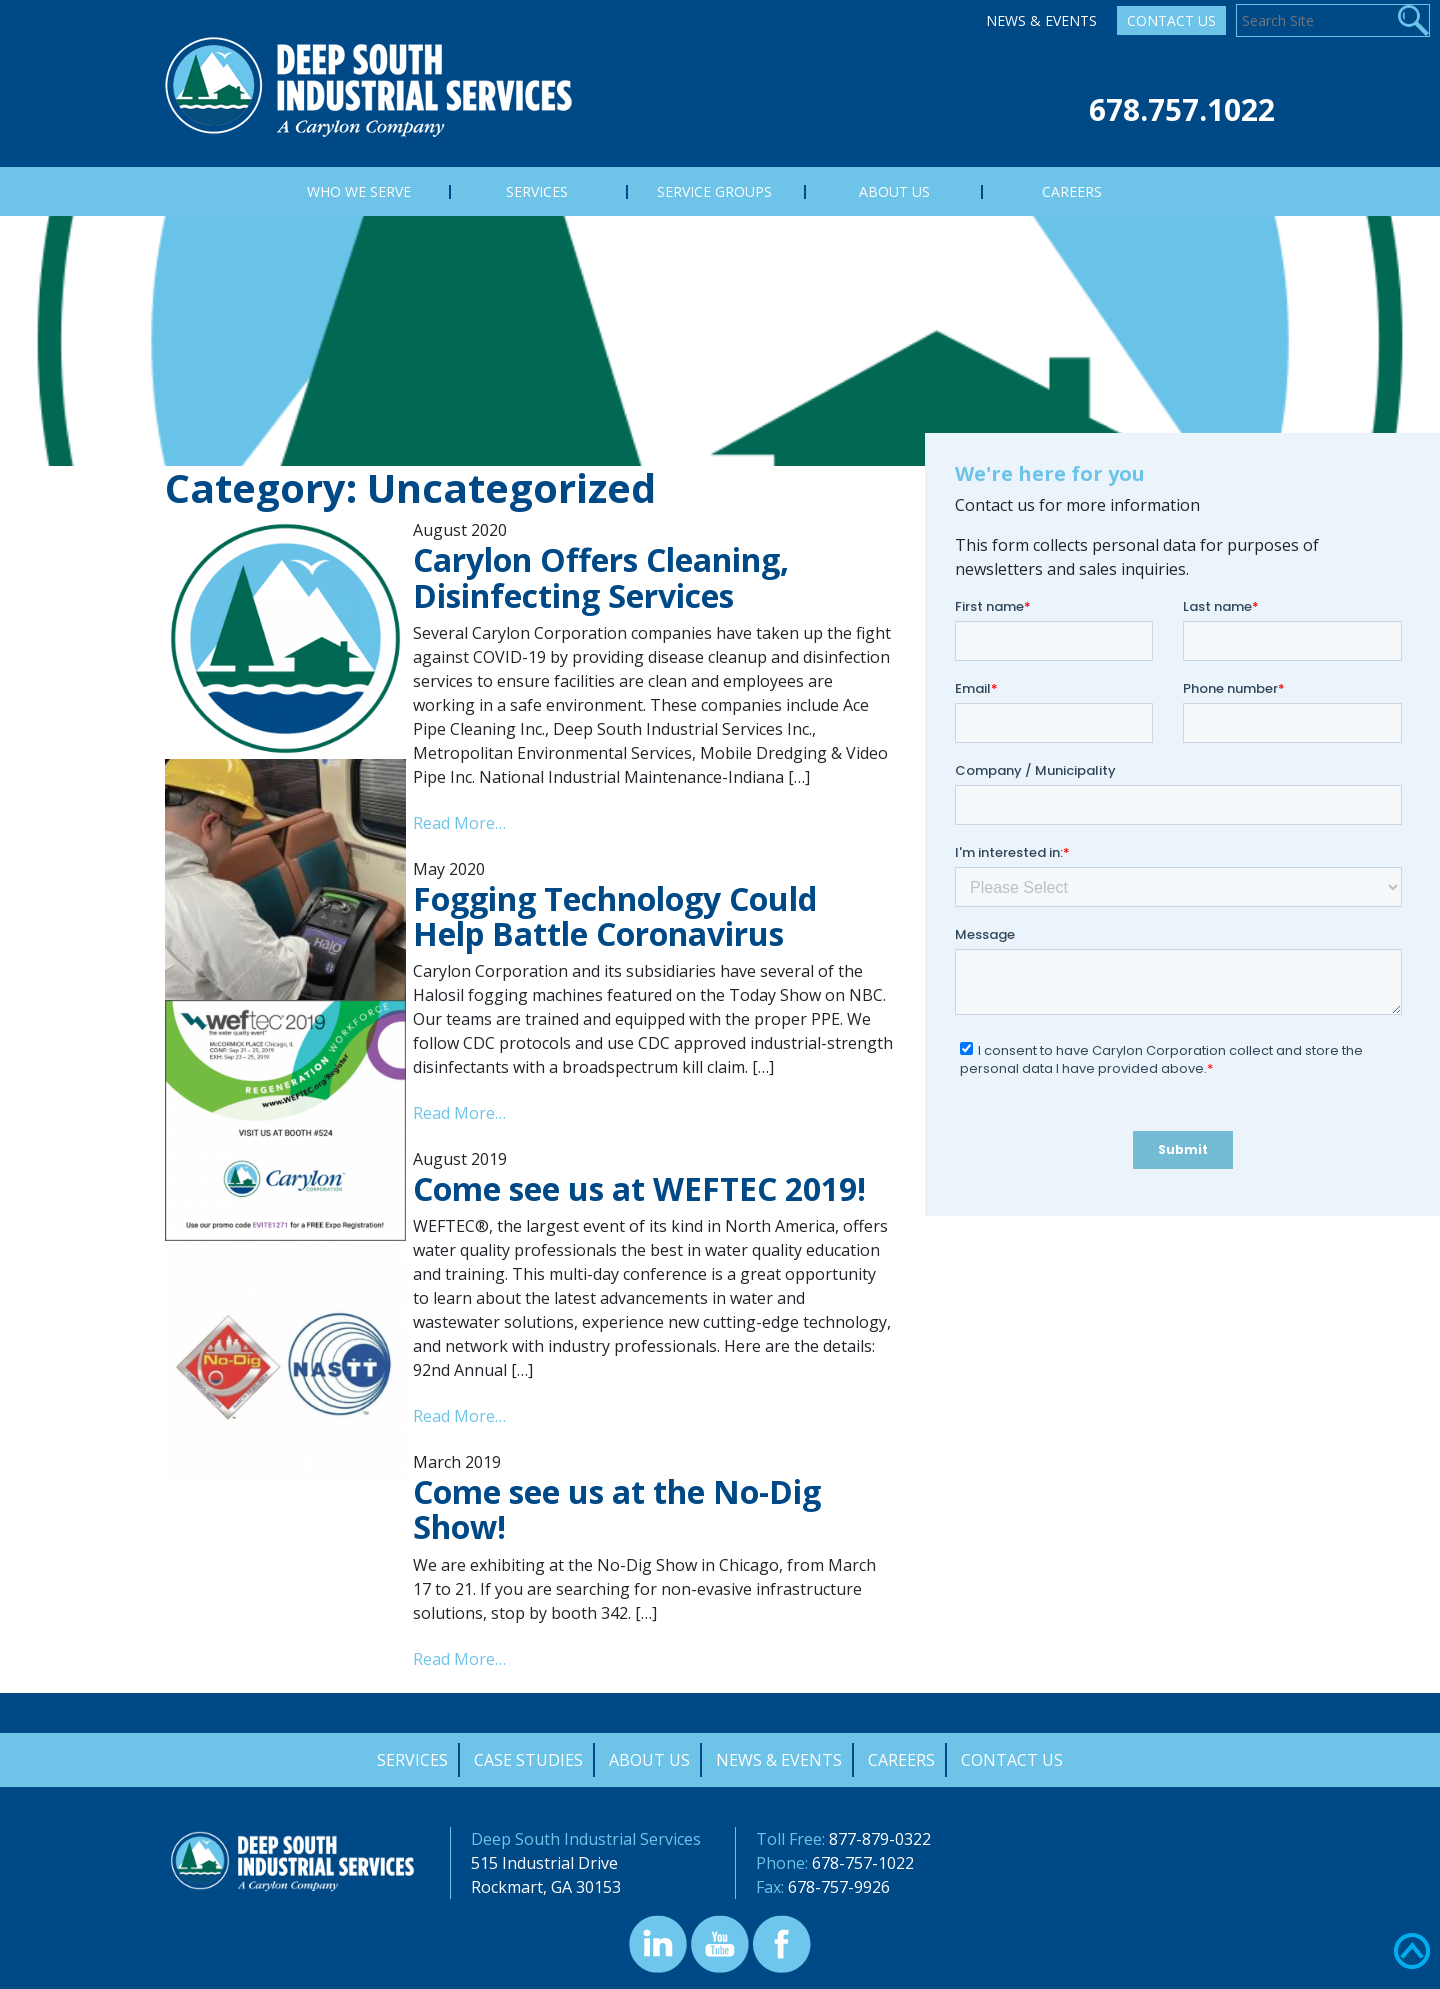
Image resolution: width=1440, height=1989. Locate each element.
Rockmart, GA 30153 (546, 1887)
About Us (649, 1760)
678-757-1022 (863, 1863)
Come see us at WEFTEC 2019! (639, 1188)
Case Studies (528, 1760)
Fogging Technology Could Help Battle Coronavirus (615, 916)
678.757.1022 (1182, 109)
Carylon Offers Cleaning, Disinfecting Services (601, 577)
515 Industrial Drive (544, 1863)
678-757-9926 (839, 1887)
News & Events (1041, 20)
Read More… (459, 823)
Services (412, 1760)
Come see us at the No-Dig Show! (617, 1509)
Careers (901, 1760)
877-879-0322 (880, 1839)
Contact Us (1171, 20)
